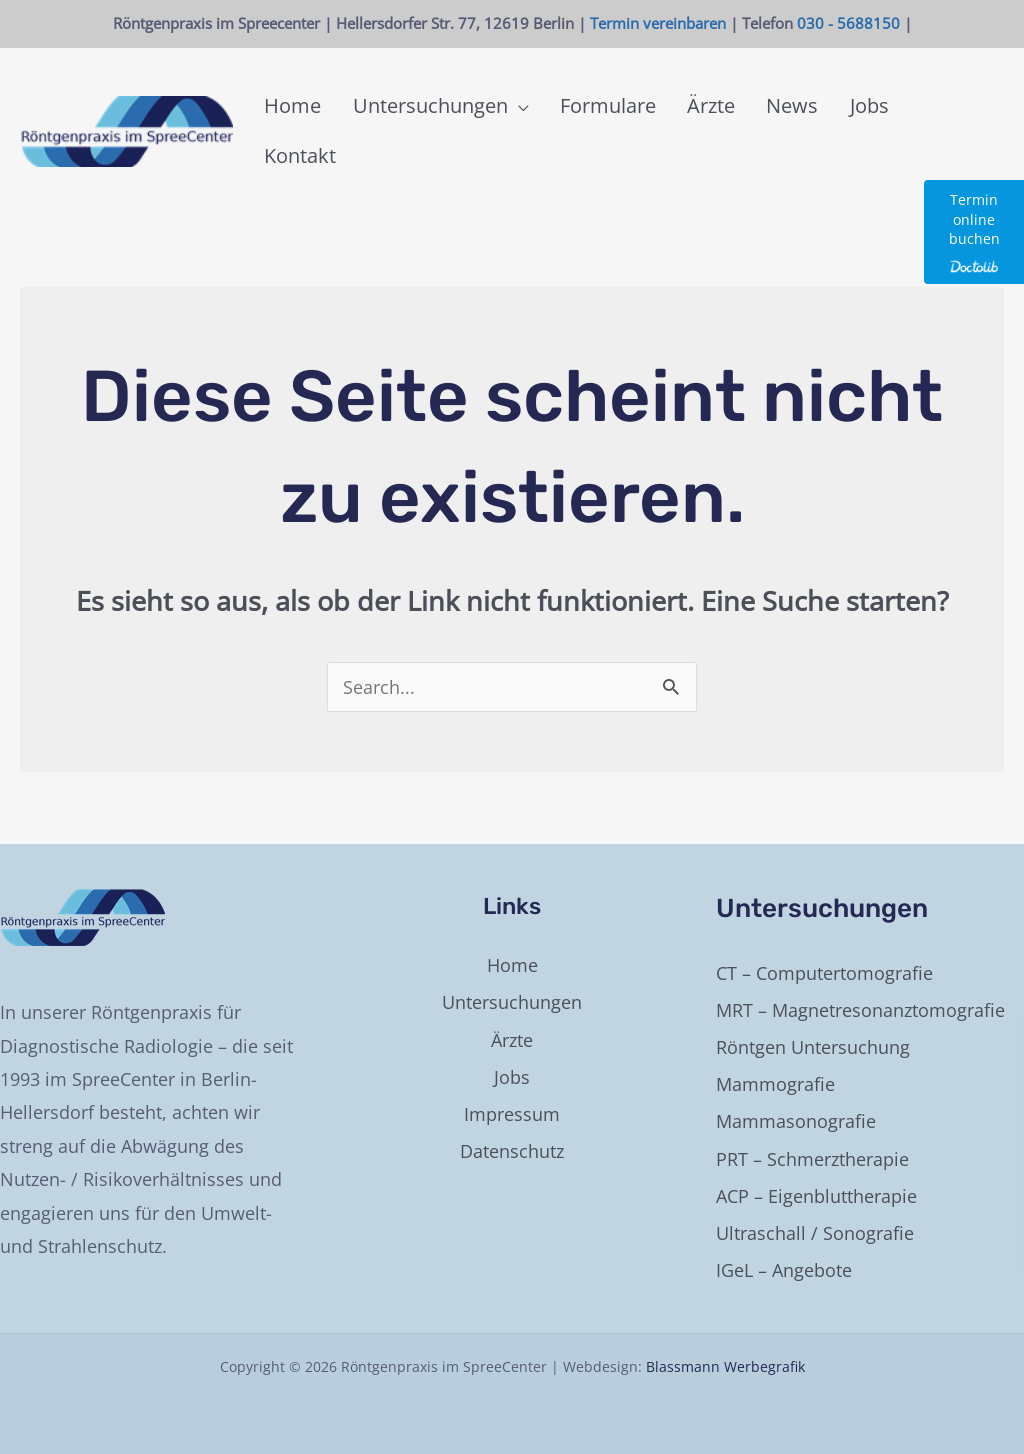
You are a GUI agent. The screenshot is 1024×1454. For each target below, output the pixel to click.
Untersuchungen (512, 1002)
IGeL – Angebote (784, 1270)
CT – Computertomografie (824, 973)
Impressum (512, 1114)
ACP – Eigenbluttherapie (816, 1196)
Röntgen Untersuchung (813, 1047)
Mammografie (775, 1084)
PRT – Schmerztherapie (812, 1159)
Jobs (512, 1077)
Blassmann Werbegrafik (725, 1366)
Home (512, 965)
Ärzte (512, 1040)
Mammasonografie (796, 1121)
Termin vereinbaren (658, 23)
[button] (521, 131)
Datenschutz (512, 1151)
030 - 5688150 (848, 23)
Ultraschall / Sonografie (815, 1233)
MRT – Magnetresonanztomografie (860, 1010)
